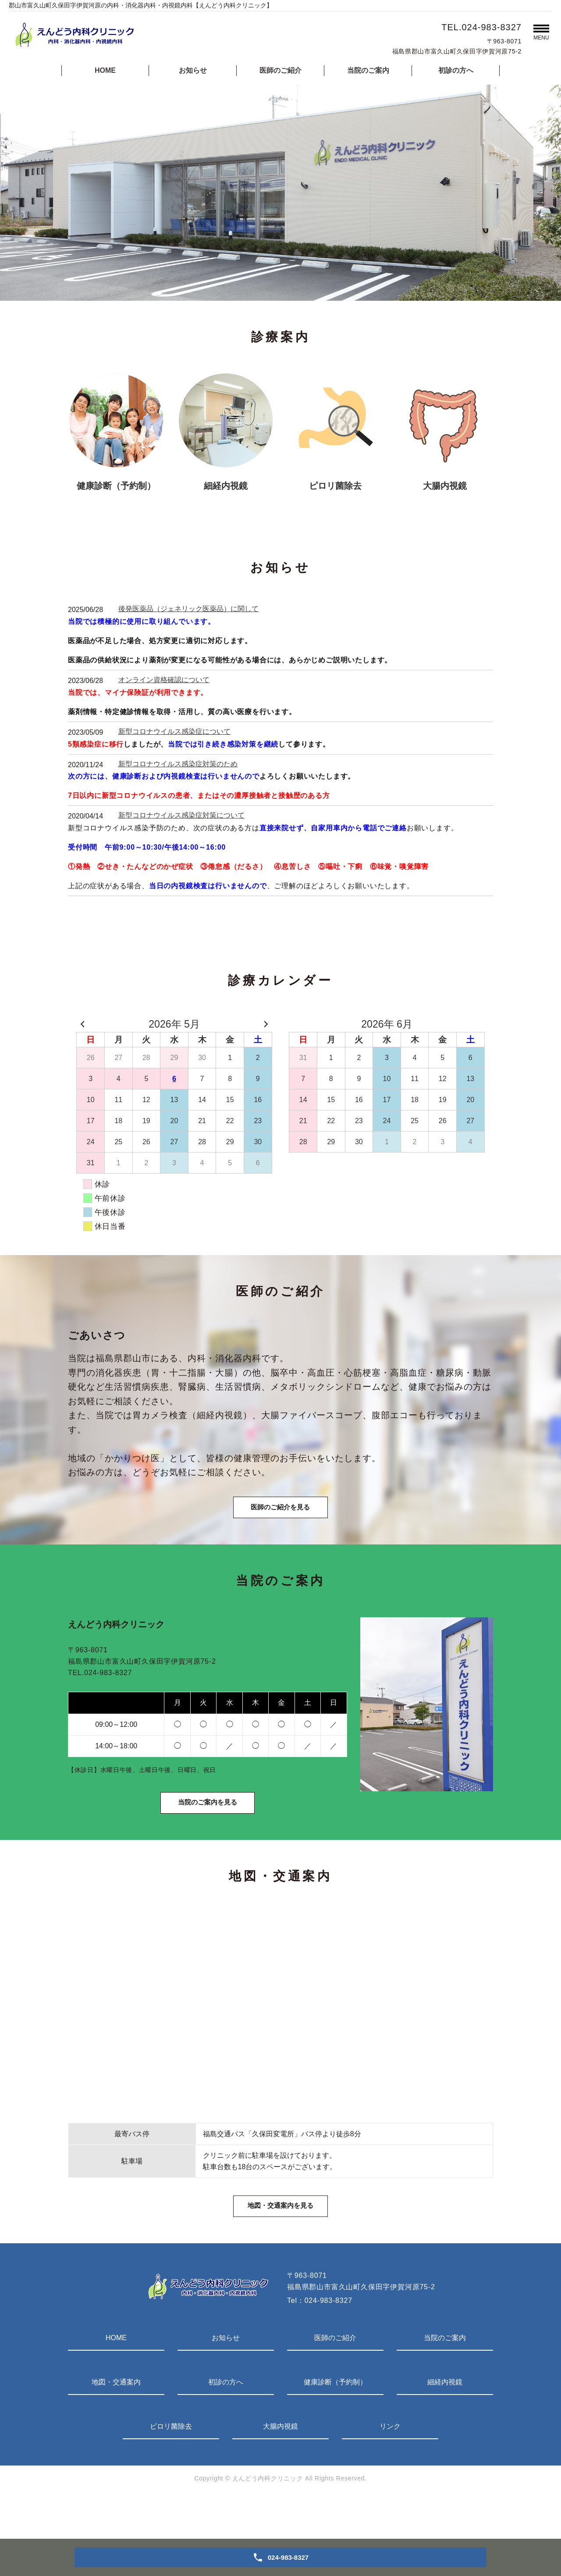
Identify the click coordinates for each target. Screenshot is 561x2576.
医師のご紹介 (280, 70)
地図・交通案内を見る (280, 2245)
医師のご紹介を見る (280, 1519)
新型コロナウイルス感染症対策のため (178, 764)
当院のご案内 (368, 70)
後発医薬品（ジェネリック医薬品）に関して (188, 608)
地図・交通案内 (116, 2423)
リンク (390, 2467)
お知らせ (193, 70)
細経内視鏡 (444, 2423)
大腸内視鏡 (280, 2467)
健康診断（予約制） (335, 2423)
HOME (105, 70)
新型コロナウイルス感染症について (174, 731)
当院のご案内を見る (207, 1828)
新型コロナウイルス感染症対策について (181, 815)
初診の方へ (455, 70)
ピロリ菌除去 (171, 2467)
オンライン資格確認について (163, 679)
